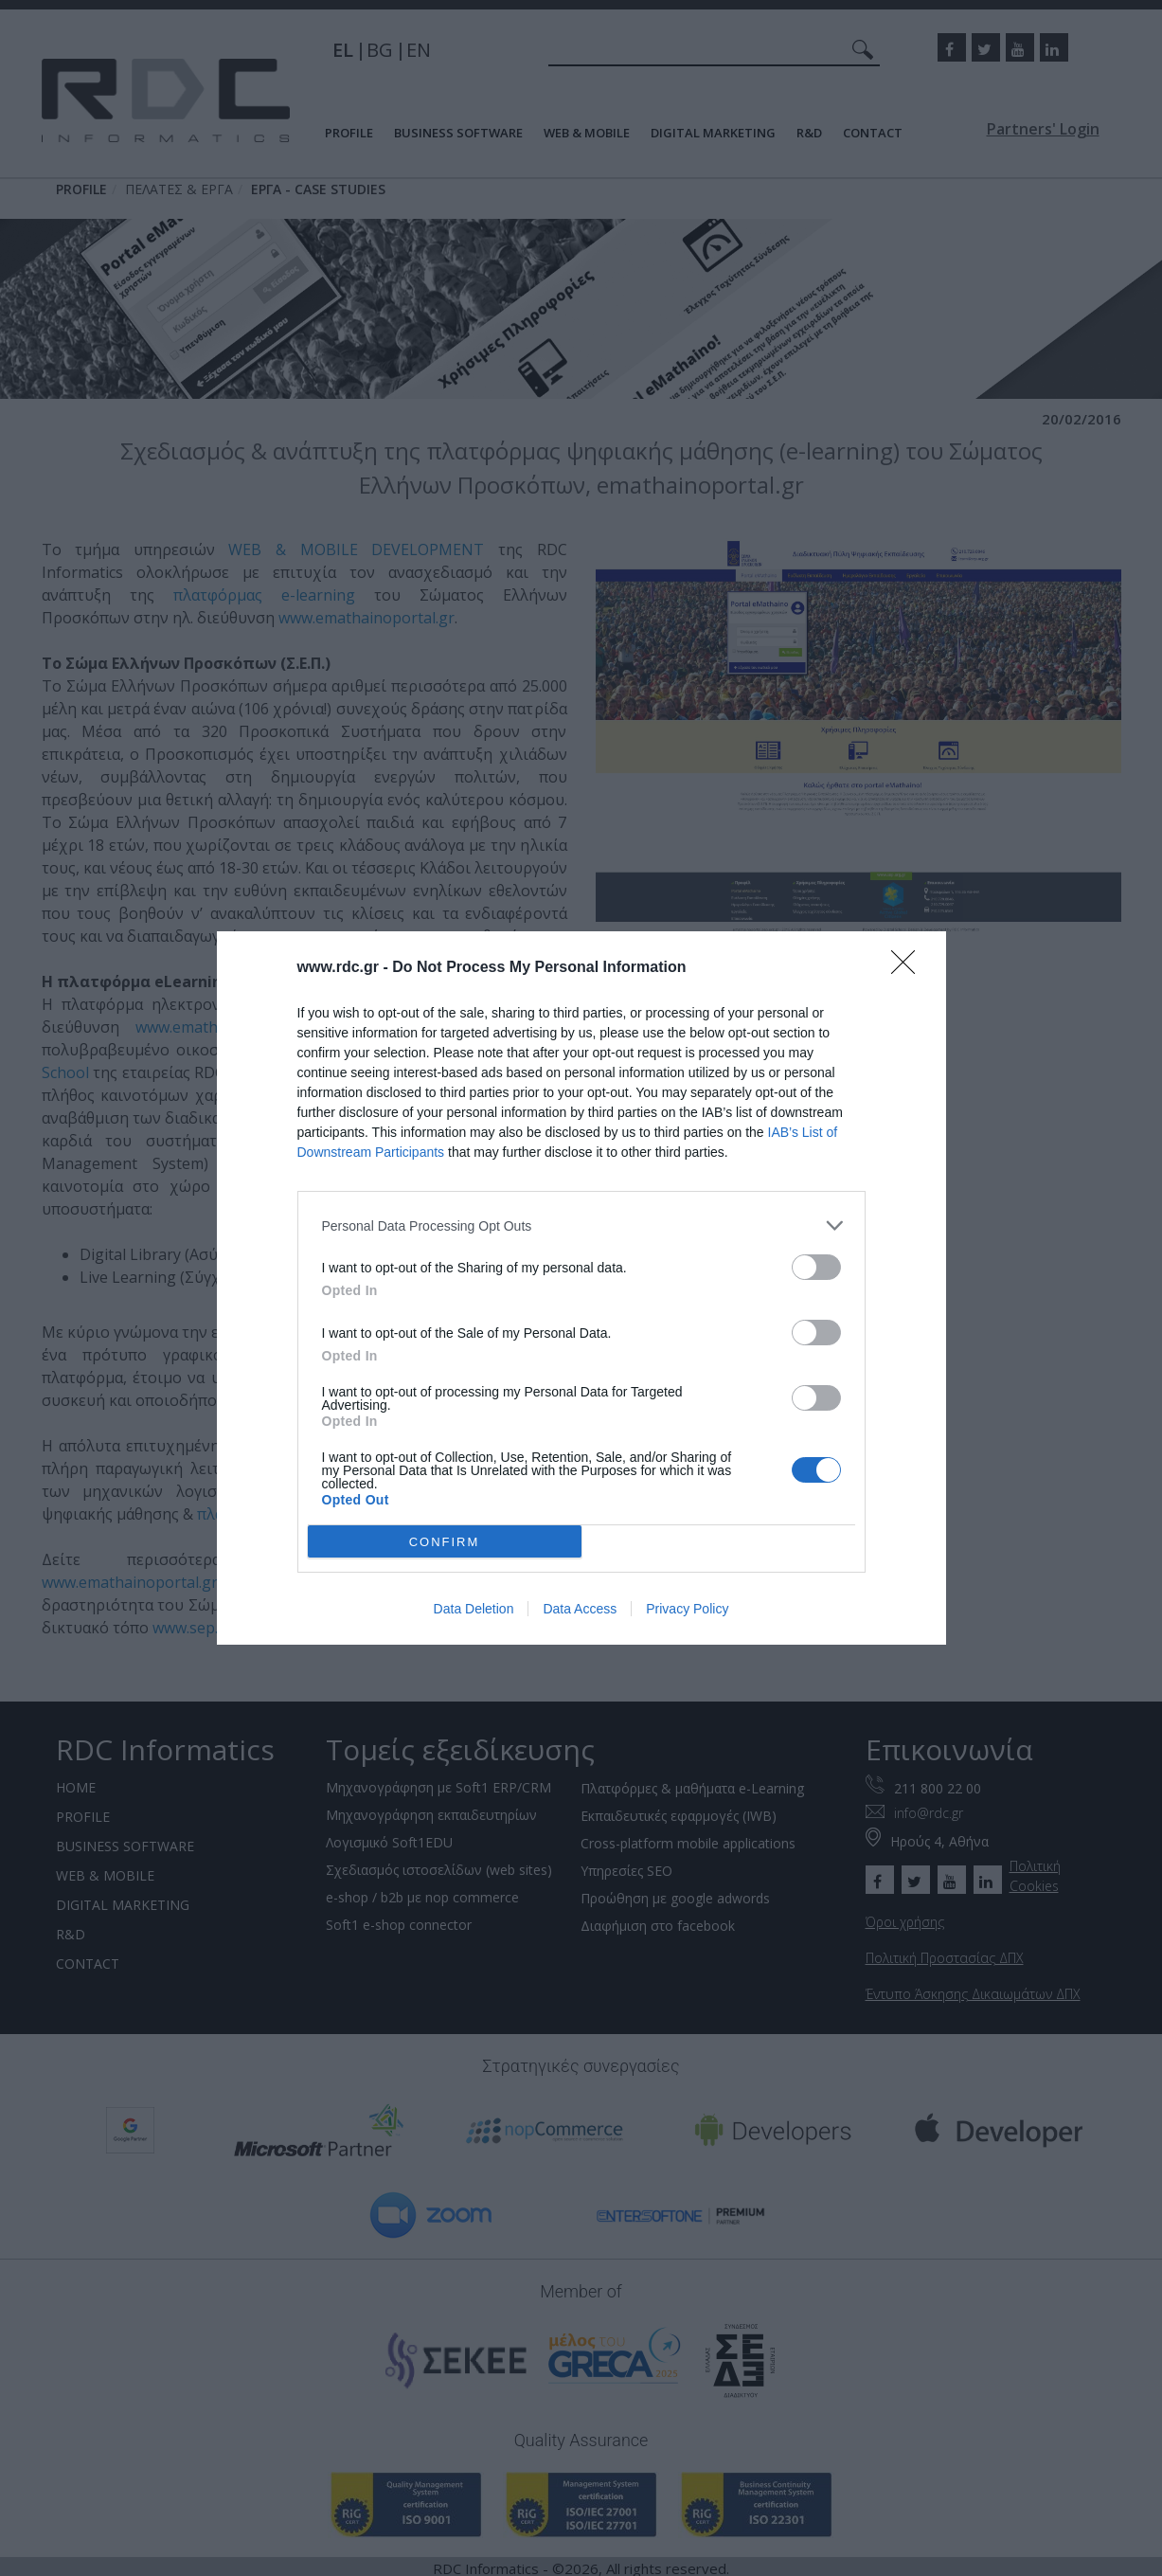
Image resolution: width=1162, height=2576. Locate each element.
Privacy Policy (687, 1608)
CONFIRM (444, 1542)
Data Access (580, 1608)
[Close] (909, 968)
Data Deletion (474, 1608)
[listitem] (581, 1225)
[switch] (816, 1267)
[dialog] (581, 1288)
